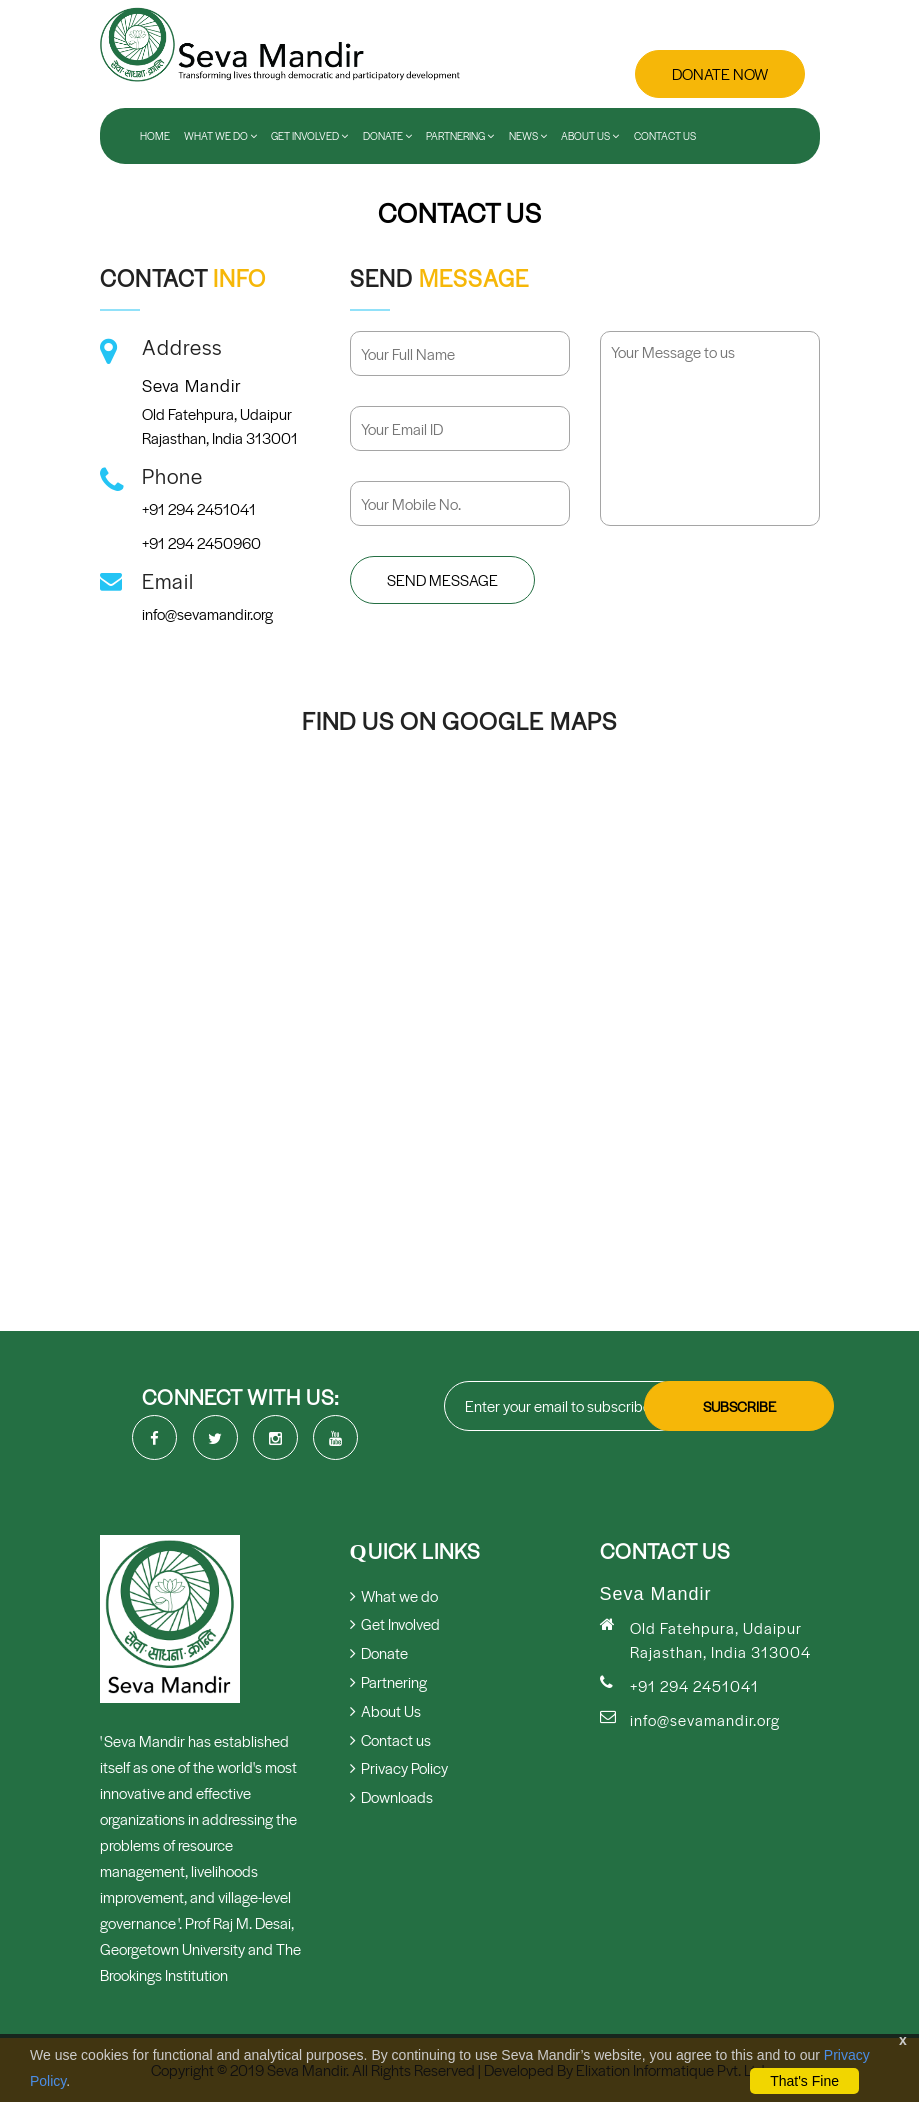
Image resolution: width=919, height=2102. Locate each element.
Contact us (665, 136)
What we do (394, 1595)
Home (155, 136)
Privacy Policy (399, 1767)
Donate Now (720, 73)
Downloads (391, 1796)
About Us (590, 136)
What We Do (220, 136)
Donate (387, 136)
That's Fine (804, 2081)
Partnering (460, 136)
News (528, 136)
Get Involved (309, 136)
